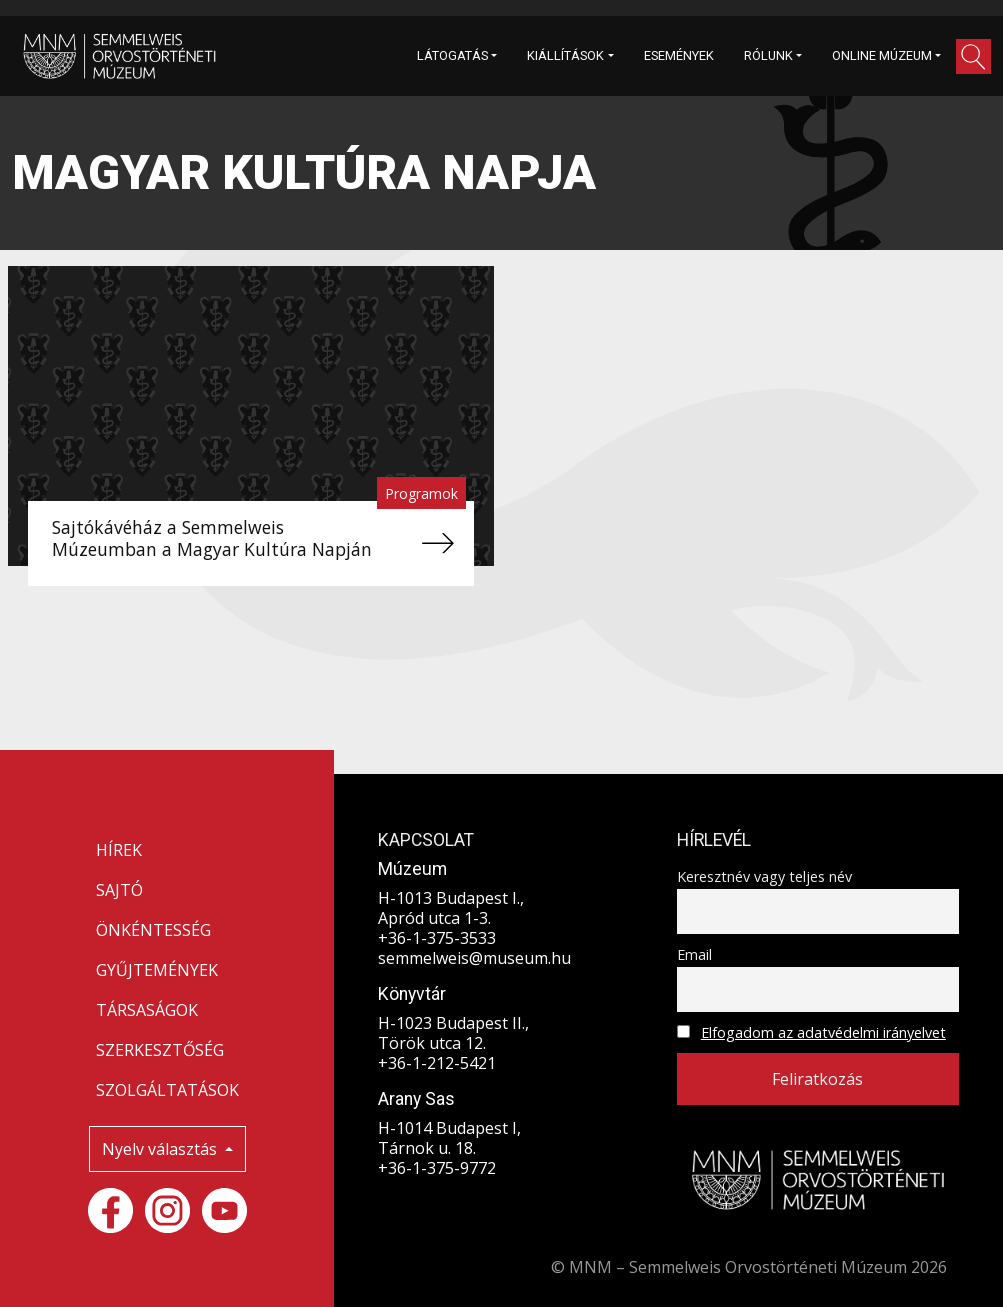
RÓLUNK (768, 55)
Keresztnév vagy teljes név (764, 876)
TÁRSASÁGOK (147, 1010)
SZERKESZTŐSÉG (160, 1050)
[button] (973, 56)
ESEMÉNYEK (679, 55)
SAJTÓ (119, 890)
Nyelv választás (161, 1149)
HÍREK (119, 850)
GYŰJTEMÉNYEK (157, 970)
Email (694, 954)
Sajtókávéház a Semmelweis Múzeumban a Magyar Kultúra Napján (212, 538)
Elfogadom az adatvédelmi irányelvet (823, 1032)
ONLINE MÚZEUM (882, 55)
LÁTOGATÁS (452, 55)
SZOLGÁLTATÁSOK (167, 1090)
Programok (421, 493)
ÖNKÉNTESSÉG (153, 930)
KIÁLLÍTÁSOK (565, 55)
